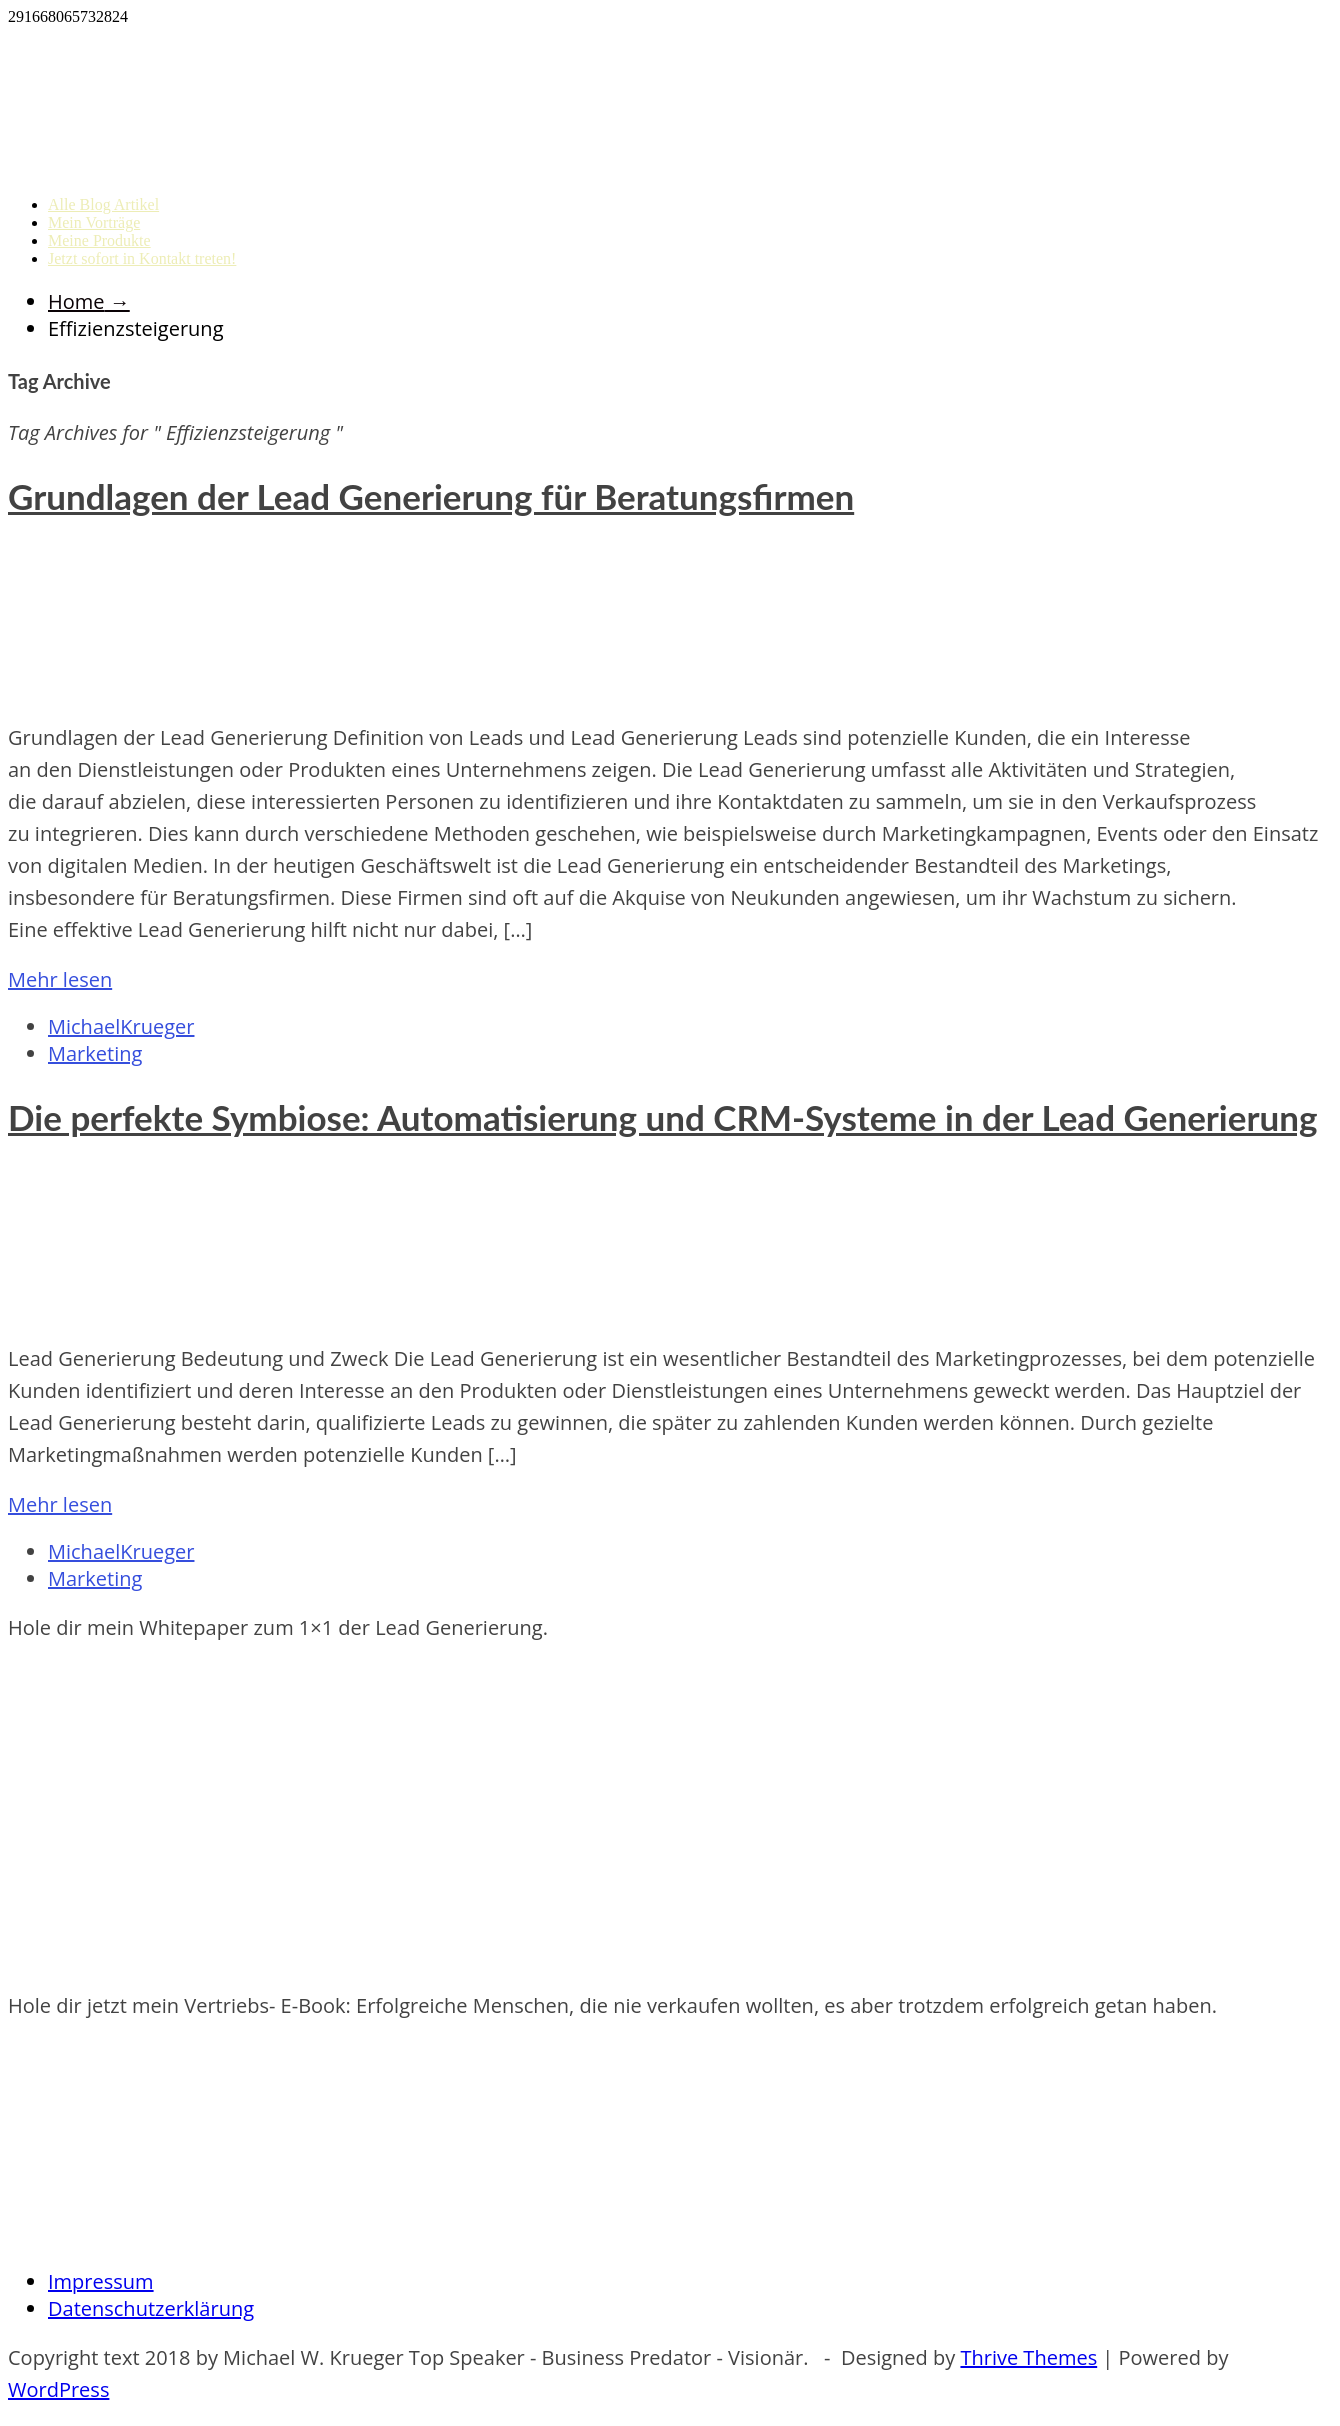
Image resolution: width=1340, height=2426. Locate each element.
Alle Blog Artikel (103, 204)
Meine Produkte (99, 240)
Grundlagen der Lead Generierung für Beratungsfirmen (431, 496)
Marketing (95, 1053)
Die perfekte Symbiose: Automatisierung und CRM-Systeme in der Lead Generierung (662, 1117)
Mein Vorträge (94, 222)
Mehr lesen (60, 979)
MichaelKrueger (121, 1026)
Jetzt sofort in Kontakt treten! (142, 258)
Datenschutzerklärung (151, 2308)
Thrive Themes (1028, 2357)
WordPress (58, 2389)
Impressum (101, 2281)
